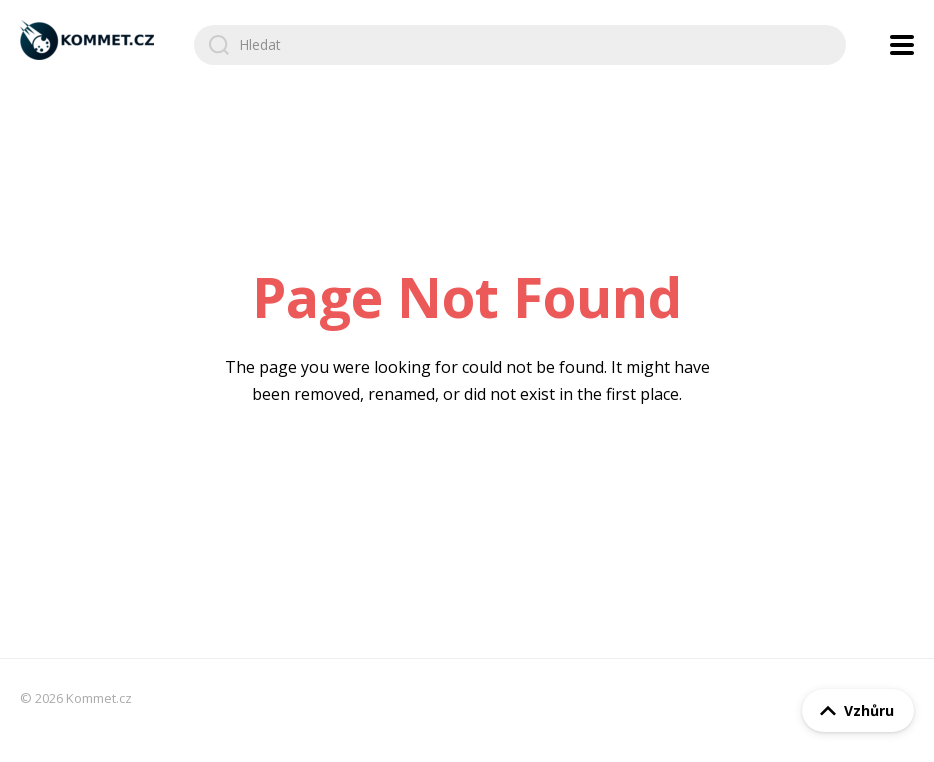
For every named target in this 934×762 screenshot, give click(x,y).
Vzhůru (853, 711)
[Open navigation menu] (902, 45)
